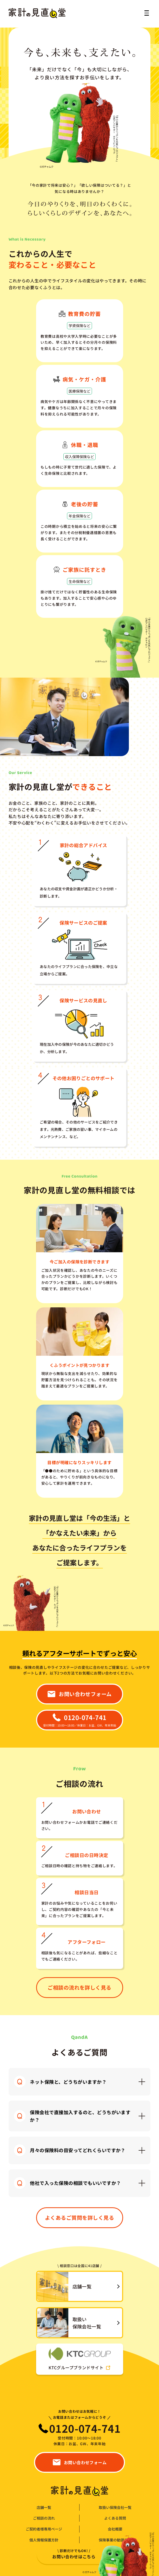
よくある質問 (115, 2518)
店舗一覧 (44, 2507)
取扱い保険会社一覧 (115, 2507)
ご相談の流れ (44, 2518)
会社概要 (115, 2529)
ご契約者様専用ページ (44, 2529)
